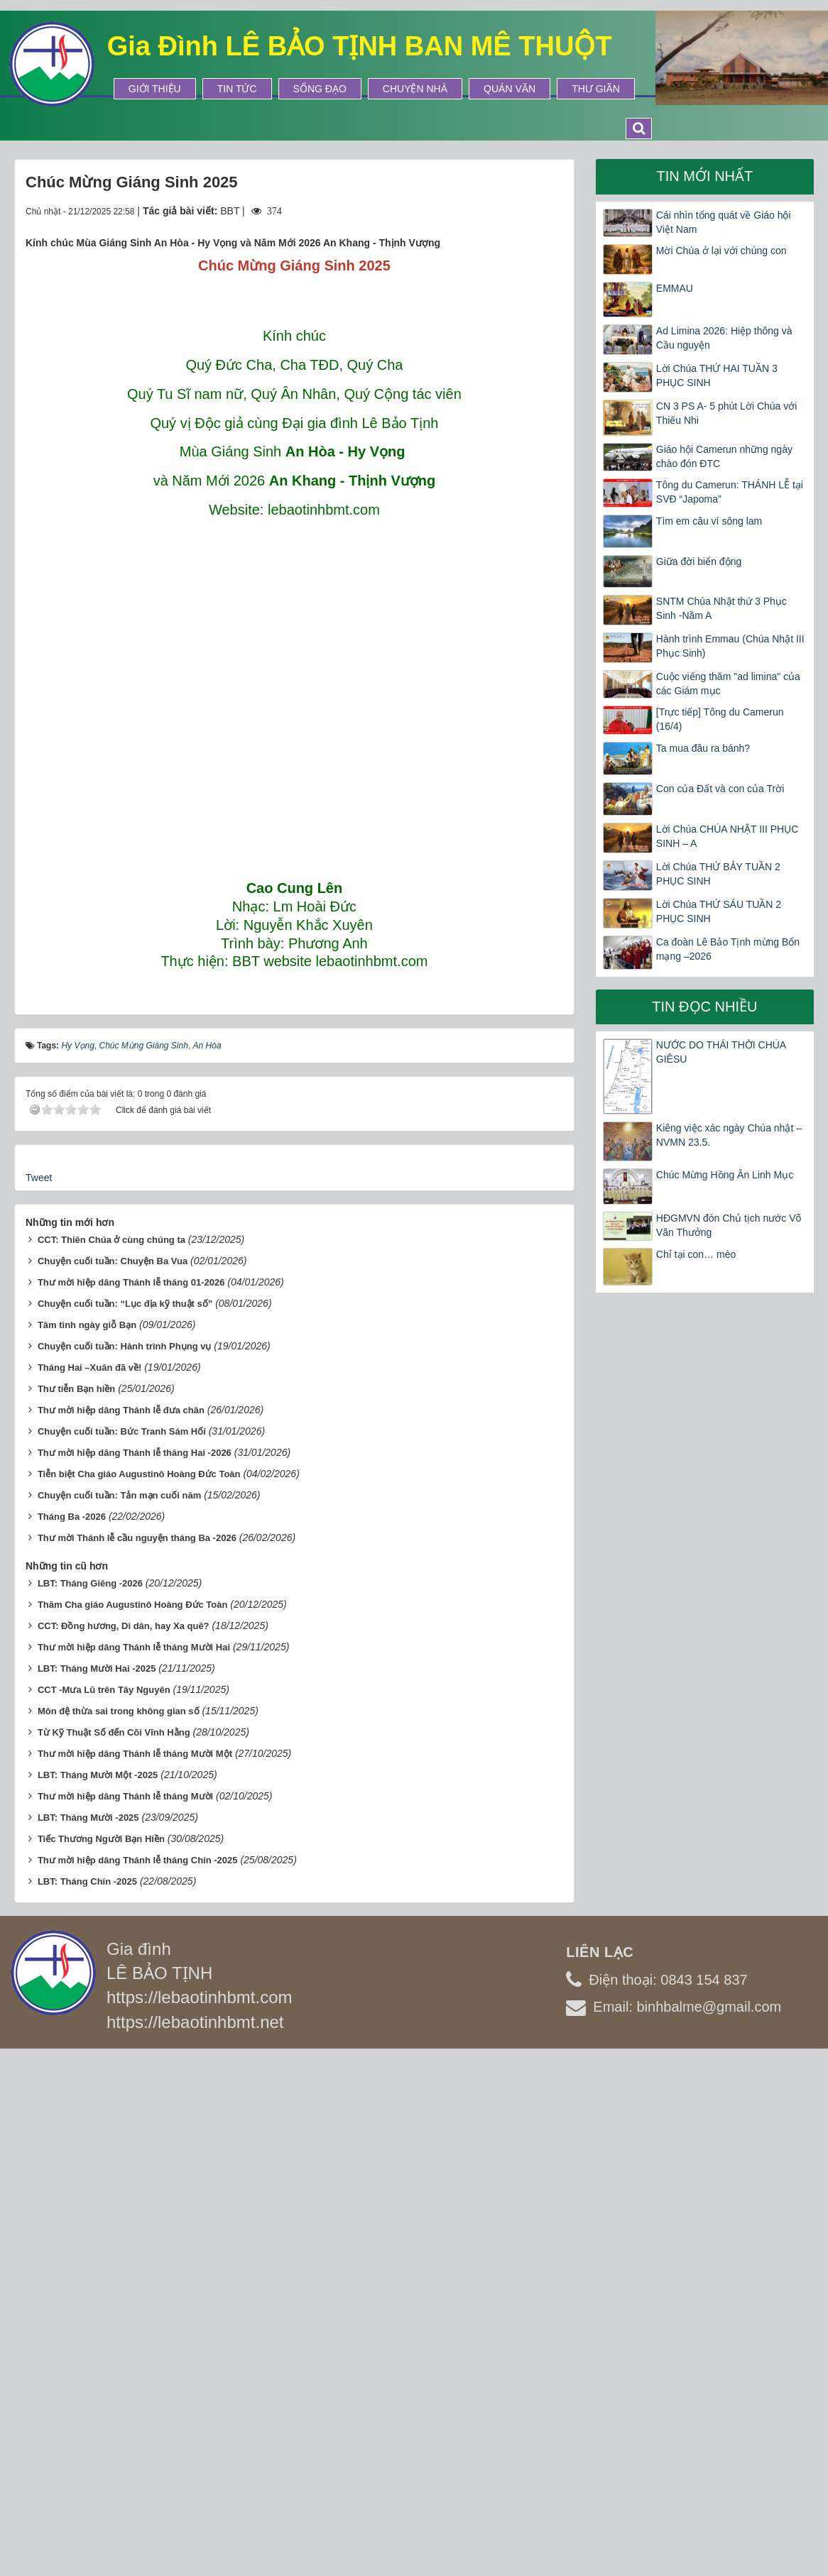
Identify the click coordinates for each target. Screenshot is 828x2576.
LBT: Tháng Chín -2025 (87, 2396)
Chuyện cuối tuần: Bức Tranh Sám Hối (122, 1946)
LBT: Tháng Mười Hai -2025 (97, 2183)
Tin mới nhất (705, 176)
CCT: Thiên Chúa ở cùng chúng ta (111, 1755)
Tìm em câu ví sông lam (709, 521)
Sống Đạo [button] (320, 88)
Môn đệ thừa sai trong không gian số (119, 2226)
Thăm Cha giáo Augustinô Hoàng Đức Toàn (133, 2120)
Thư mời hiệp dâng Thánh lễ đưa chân (121, 1925)
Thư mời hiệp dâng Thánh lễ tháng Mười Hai (134, 2162)
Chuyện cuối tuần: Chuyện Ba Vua (112, 1776)
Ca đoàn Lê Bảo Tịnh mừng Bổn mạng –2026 (728, 949)
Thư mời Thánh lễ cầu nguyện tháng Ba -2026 (137, 2053)
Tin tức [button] (237, 88)
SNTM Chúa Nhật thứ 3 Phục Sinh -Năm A (721, 608)
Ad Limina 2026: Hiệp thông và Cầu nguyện (724, 338)
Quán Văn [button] (509, 88)
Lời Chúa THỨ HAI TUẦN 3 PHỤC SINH (717, 375)
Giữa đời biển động (698, 561)
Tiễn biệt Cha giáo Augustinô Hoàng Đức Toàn (139, 1989)
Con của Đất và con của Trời (720, 788)
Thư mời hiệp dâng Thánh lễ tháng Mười (125, 2311)
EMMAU (674, 288)
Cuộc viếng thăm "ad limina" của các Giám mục (728, 683)
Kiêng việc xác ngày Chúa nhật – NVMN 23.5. (729, 1135)
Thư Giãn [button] (596, 88)
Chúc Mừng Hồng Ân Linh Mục (724, 1174)
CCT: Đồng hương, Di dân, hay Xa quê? (123, 2141)
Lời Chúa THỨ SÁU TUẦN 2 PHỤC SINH (718, 911)
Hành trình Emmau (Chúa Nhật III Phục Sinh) (730, 646)
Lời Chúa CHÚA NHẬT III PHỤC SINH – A (727, 836)
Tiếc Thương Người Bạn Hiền (101, 2354)
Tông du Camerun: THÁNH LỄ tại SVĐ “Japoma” (729, 492)
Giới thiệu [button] (155, 88)
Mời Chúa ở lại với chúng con (721, 250)
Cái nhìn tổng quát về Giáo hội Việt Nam (723, 222)
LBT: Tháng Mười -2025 (88, 2333)
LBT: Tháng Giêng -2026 (90, 2098)
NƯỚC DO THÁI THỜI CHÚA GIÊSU (721, 1052)
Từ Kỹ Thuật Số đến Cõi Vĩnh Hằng (114, 2247)
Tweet (39, 1693)
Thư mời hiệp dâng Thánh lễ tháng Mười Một (135, 2269)
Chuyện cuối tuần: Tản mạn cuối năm (119, 2010)
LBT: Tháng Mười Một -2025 (98, 2290)
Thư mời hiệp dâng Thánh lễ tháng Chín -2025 (138, 2375)
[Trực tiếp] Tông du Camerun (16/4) (720, 719)
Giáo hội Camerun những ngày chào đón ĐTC (724, 456)
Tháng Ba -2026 (72, 2032)
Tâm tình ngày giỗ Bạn (87, 1840)
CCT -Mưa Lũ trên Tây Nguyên (104, 2205)
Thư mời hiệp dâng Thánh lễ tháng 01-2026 (131, 1797)
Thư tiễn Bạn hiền (76, 1904)
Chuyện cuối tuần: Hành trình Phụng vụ (125, 1861)
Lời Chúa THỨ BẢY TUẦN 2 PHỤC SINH (718, 874)
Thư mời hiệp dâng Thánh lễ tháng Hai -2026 (134, 1968)
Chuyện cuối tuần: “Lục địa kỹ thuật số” (125, 1819)
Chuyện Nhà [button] (415, 88)
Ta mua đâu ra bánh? (703, 748)
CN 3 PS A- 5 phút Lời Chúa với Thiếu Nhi (726, 413)
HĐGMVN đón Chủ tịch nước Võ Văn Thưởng (729, 1225)
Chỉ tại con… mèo (696, 1254)
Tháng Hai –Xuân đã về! (89, 1883)
